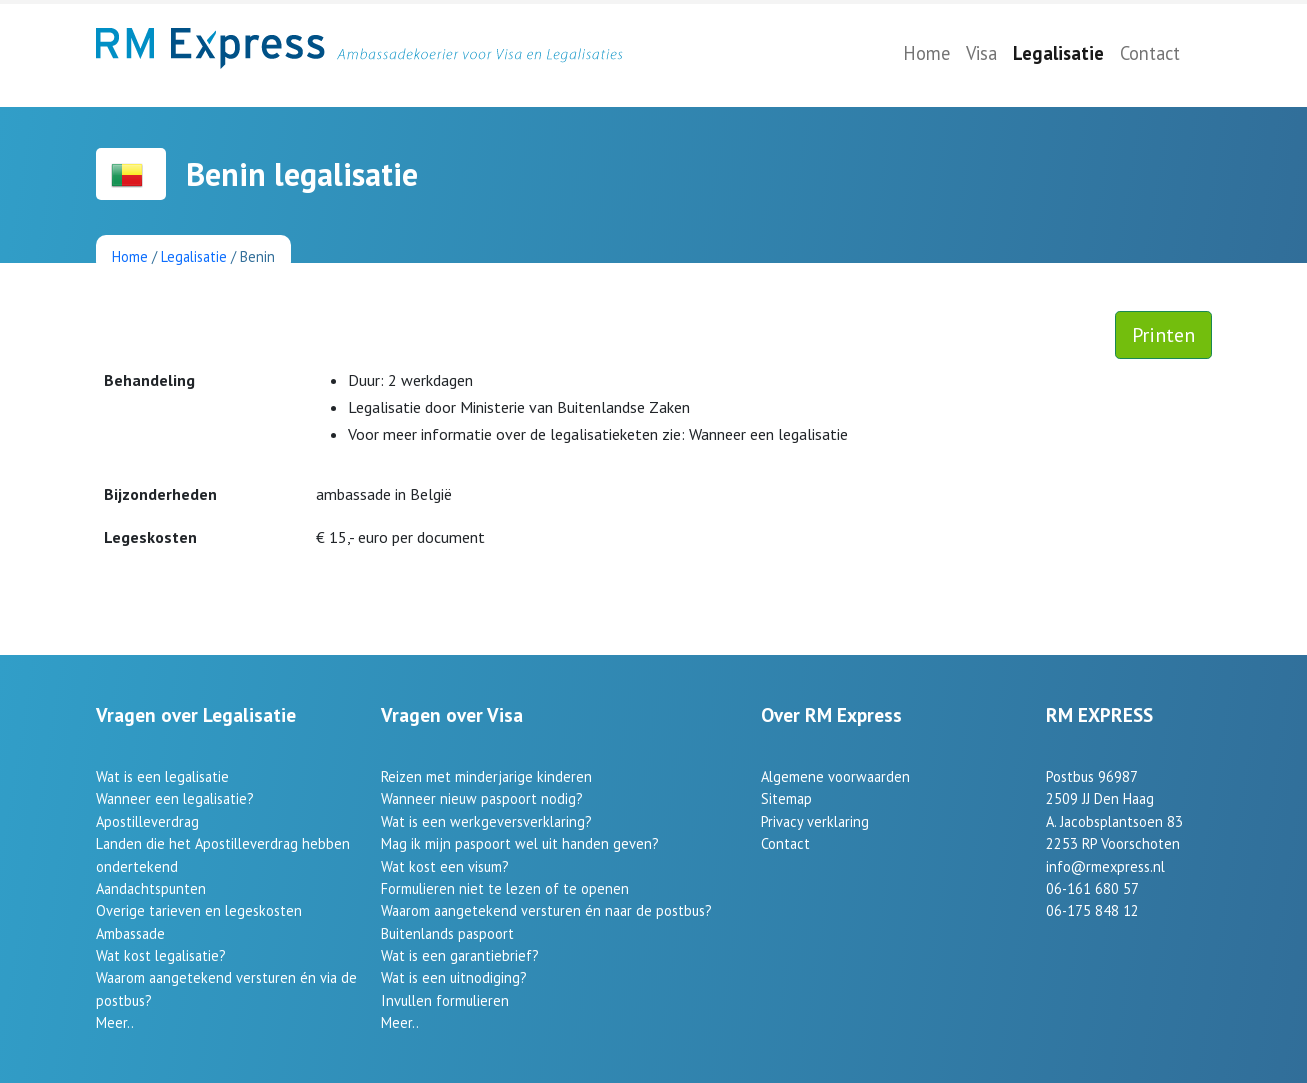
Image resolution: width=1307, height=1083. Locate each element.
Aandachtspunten (151, 888)
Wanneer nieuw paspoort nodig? (482, 798)
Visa (981, 53)
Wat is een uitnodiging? (454, 977)
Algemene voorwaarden (835, 776)
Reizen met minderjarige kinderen (486, 776)
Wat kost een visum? (445, 866)
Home (926, 53)
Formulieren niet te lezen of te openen (505, 888)
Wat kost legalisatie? (161, 955)
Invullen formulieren (445, 1000)
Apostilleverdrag (147, 821)
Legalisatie (1058, 53)
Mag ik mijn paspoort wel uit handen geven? (520, 843)
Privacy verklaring (815, 821)
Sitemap (786, 798)
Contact (1150, 53)
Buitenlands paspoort (447, 933)
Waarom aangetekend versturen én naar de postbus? (546, 910)
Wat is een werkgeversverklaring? (486, 821)
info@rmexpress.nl (1105, 866)
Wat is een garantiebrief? (460, 955)
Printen (1163, 335)
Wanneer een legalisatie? (175, 798)
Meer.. (115, 1022)
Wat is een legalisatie (162, 776)
